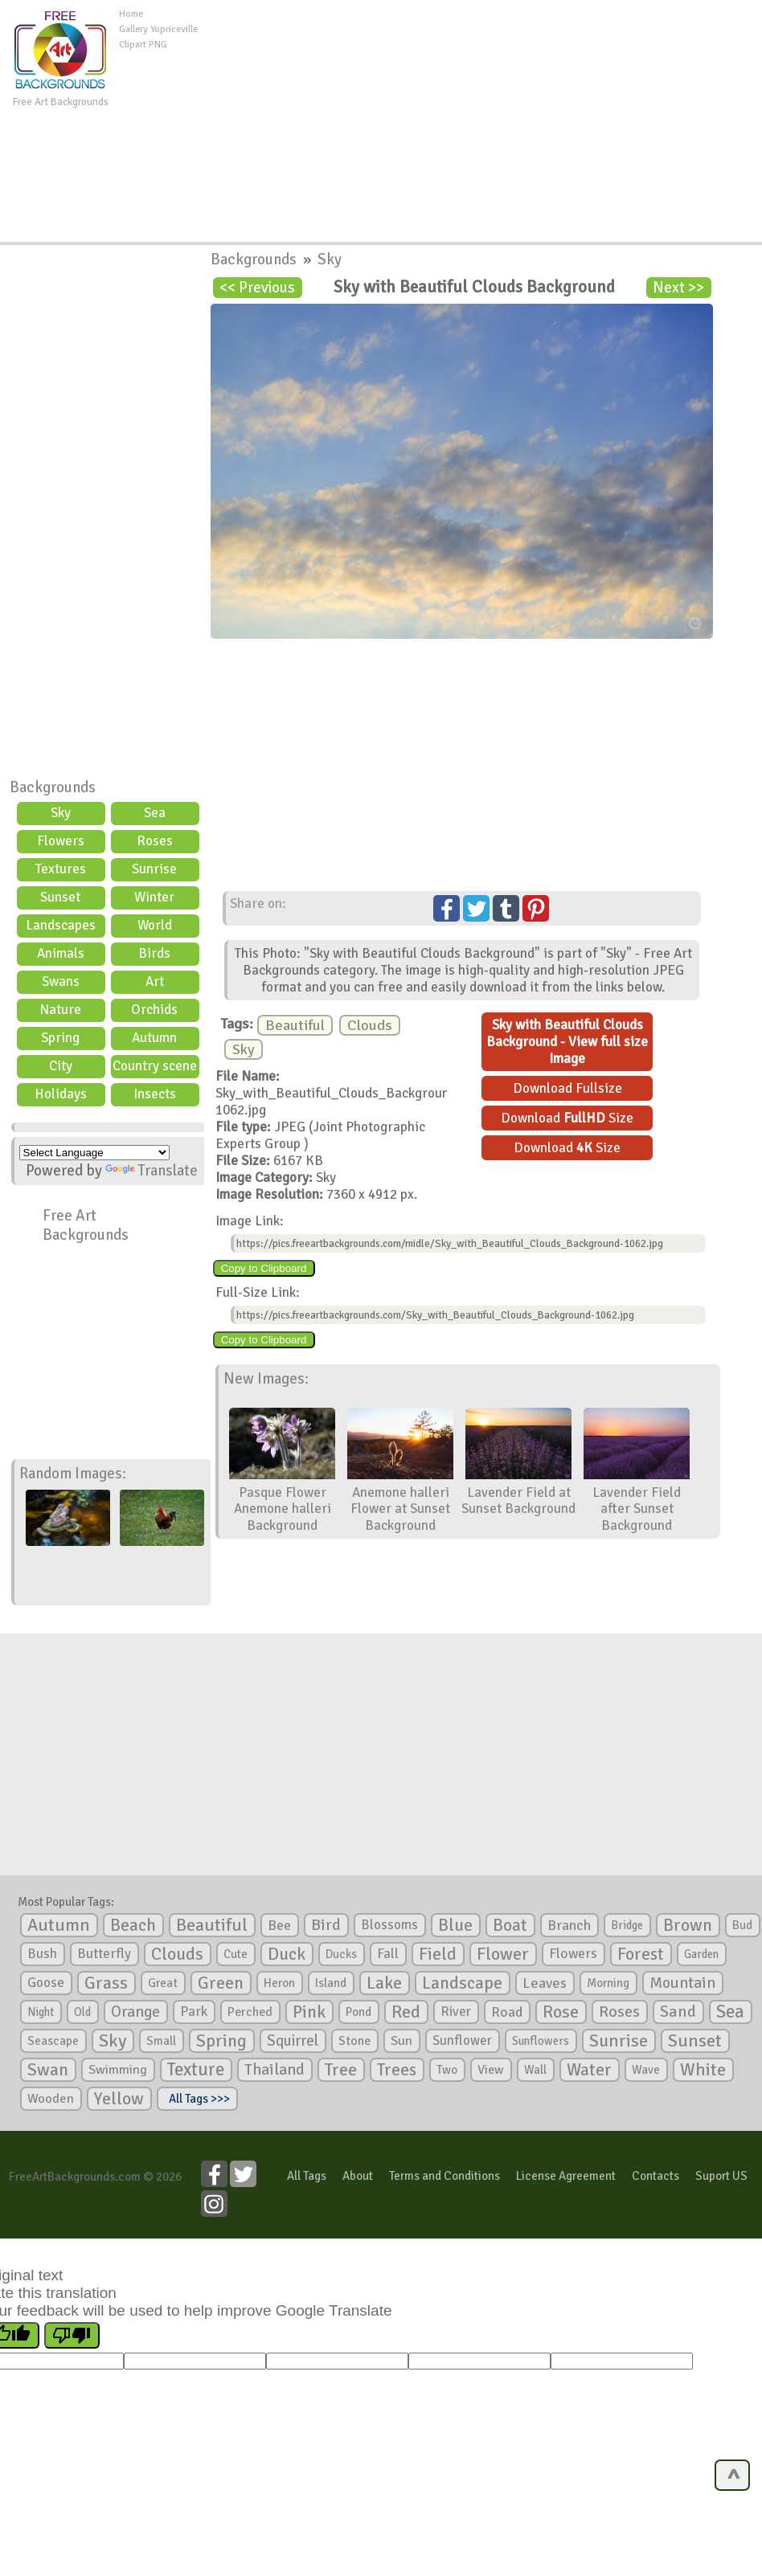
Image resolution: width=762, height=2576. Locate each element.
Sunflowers (540, 2041)
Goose (45, 1982)
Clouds (369, 1025)
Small (161, 2041)
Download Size (567, 1118)
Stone (354, 2041)
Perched (249, 2012)
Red (405, 2011)
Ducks (341, 1954)
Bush (42, 1953)
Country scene (155, 1065)
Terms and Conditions (444, 2176)
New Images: (266, 1378)
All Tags (306, 2176)
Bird (326, 1925)
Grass (106, 1983)
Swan (47, 2069)
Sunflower (462, 2040)
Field (438, 1954)
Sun (401, 2041)
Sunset (60, 897)
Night (40, 2012)
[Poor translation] (72, 2335)
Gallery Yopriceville (158, 29)
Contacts (655, 2176)
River (455, 2011)
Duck (286, 1954)
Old (82, 2012)
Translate (151, 1170)
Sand (678, 2012)
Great (163, 1983)
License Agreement (566, 2176)
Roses (155, 840)
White (703, 2070)
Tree (341, 2069)
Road (506, 2012)
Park (193, 2011)
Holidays (61, 1094)
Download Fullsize (567, 1088)
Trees (396, 2069)
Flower (503, 1954)
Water (589, 2069)
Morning (608, 1983)
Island (330, 1983)
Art (154, 981)
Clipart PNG (143, 45)
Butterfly (104, 1953)
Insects (154, 1094)
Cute (235, 1954)
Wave (646, 2070)
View (490, 2070)
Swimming (117, 2070)
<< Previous (257, 287)
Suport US (721, 2176)
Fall (388, 1953)
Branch (569, 1925)
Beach (133, 1925)
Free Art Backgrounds (86, 1225)
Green (221, 1982)
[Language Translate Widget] (94, 1152)
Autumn (154, 1037)
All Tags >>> (197, 2098)
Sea (155, 812)
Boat (510, 1925)
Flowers (60, 840)
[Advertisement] (483, 119)
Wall (535, 2070)
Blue (455, 1925)
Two (446, 2070)
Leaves (544, 1983)
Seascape (53, 2041)
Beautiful (295, 1025)
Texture (195, 2070)
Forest (640, 1954)
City (60, 1065)
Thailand (274, 2069)
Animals (60, 953)
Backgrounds (53, 787)
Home (131, 14)
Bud (742, 1925)
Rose (561, 2011)
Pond (358, 2012)
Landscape (462, 1983)
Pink (309, 2011)
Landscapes (61, 925)
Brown (687, 1925)
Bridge (627, 1925)
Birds (154, 953)
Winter (154, 897)
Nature (60, 1009)
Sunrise (154, 869)
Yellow (119, 2098)
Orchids (154, 1009)
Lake (384, 1982)
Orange (135, 2012)
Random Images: (72, 1473)
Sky (61, 812)
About (357, 2176)
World (154, 925)
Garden (701, 1954)
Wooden (50, 2099)
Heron (279, 1983)
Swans (61, 981)
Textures (60, 869)
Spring (60, 1037)
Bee (279, 1925)
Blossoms (389, 1924)
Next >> (678, 287)
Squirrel (292, 2040)
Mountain (682, 1983)
